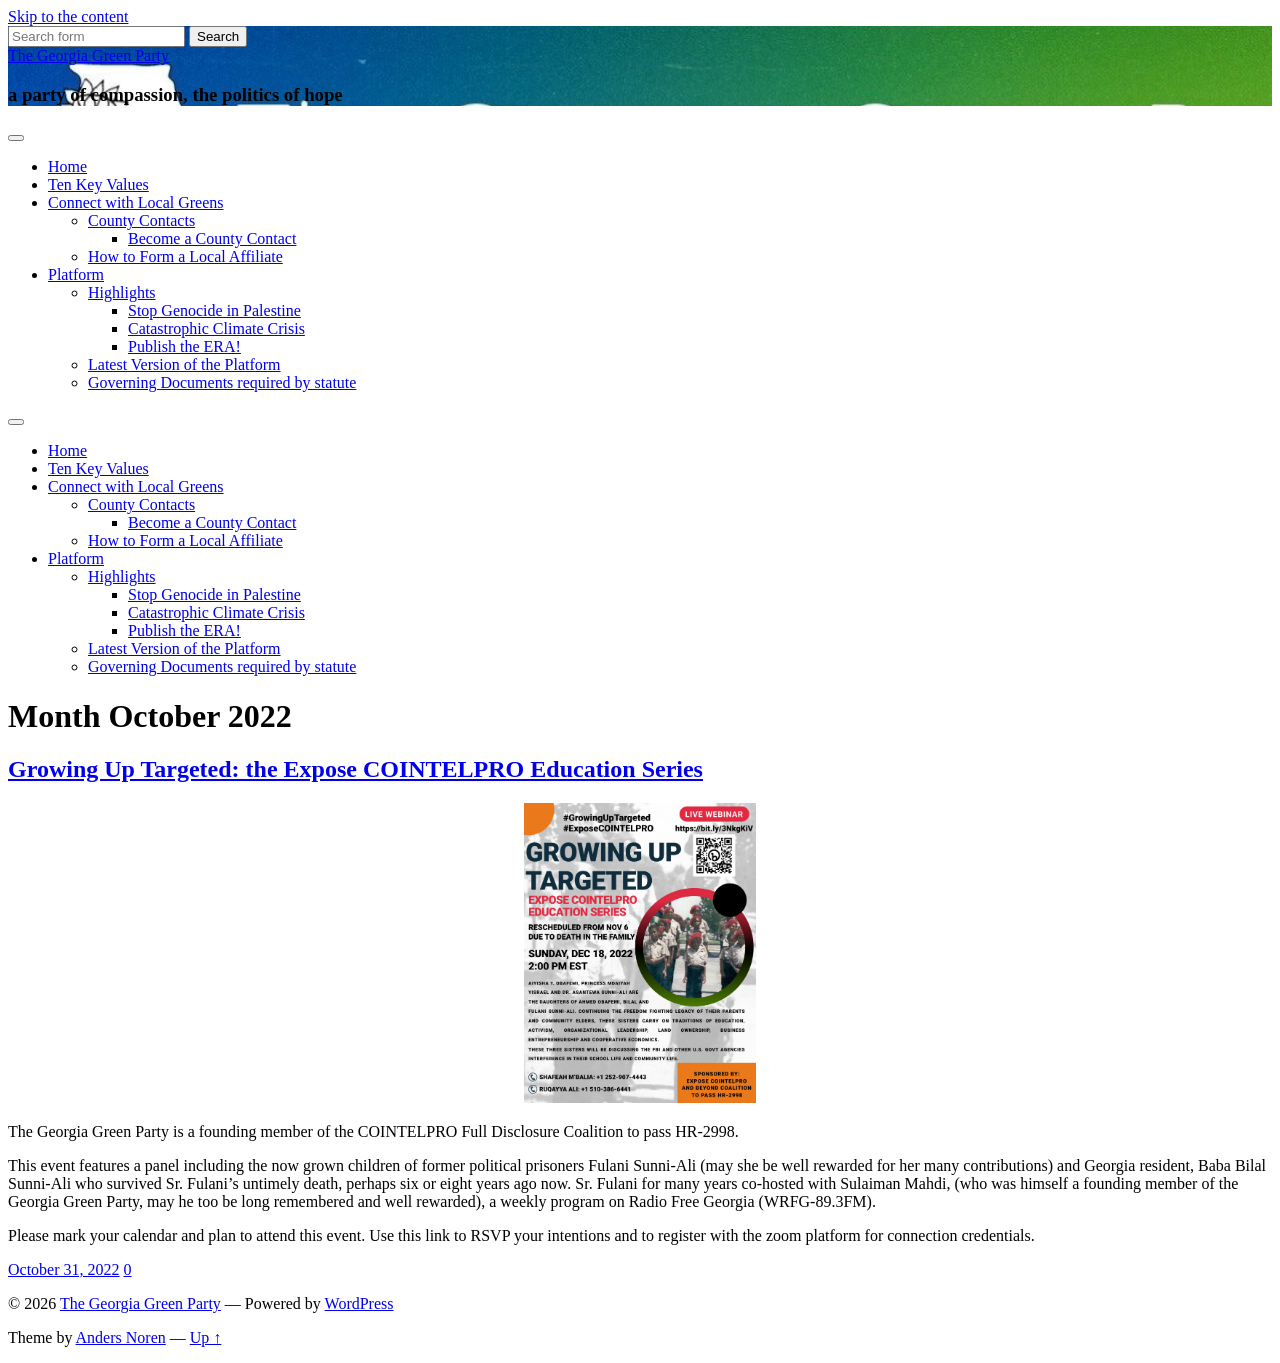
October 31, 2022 (64, 1269)
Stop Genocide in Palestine (214, 310)
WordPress (359, 1303)
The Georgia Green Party (88, 55)
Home (67, 166)
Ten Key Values (98, 184)
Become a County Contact (212, 238)
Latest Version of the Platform (184, 364)
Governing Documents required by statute (222, 382)
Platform (76, 274)
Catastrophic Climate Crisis (216, 328)
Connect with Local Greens (136, 202)
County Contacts (141, 220)
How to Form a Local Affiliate (185, 256)
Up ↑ (206, 1337)
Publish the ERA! (184, 346)
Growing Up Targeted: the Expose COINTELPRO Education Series (355, 769)
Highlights (122, 292)
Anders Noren (121, 1337)
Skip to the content (68, 16)
